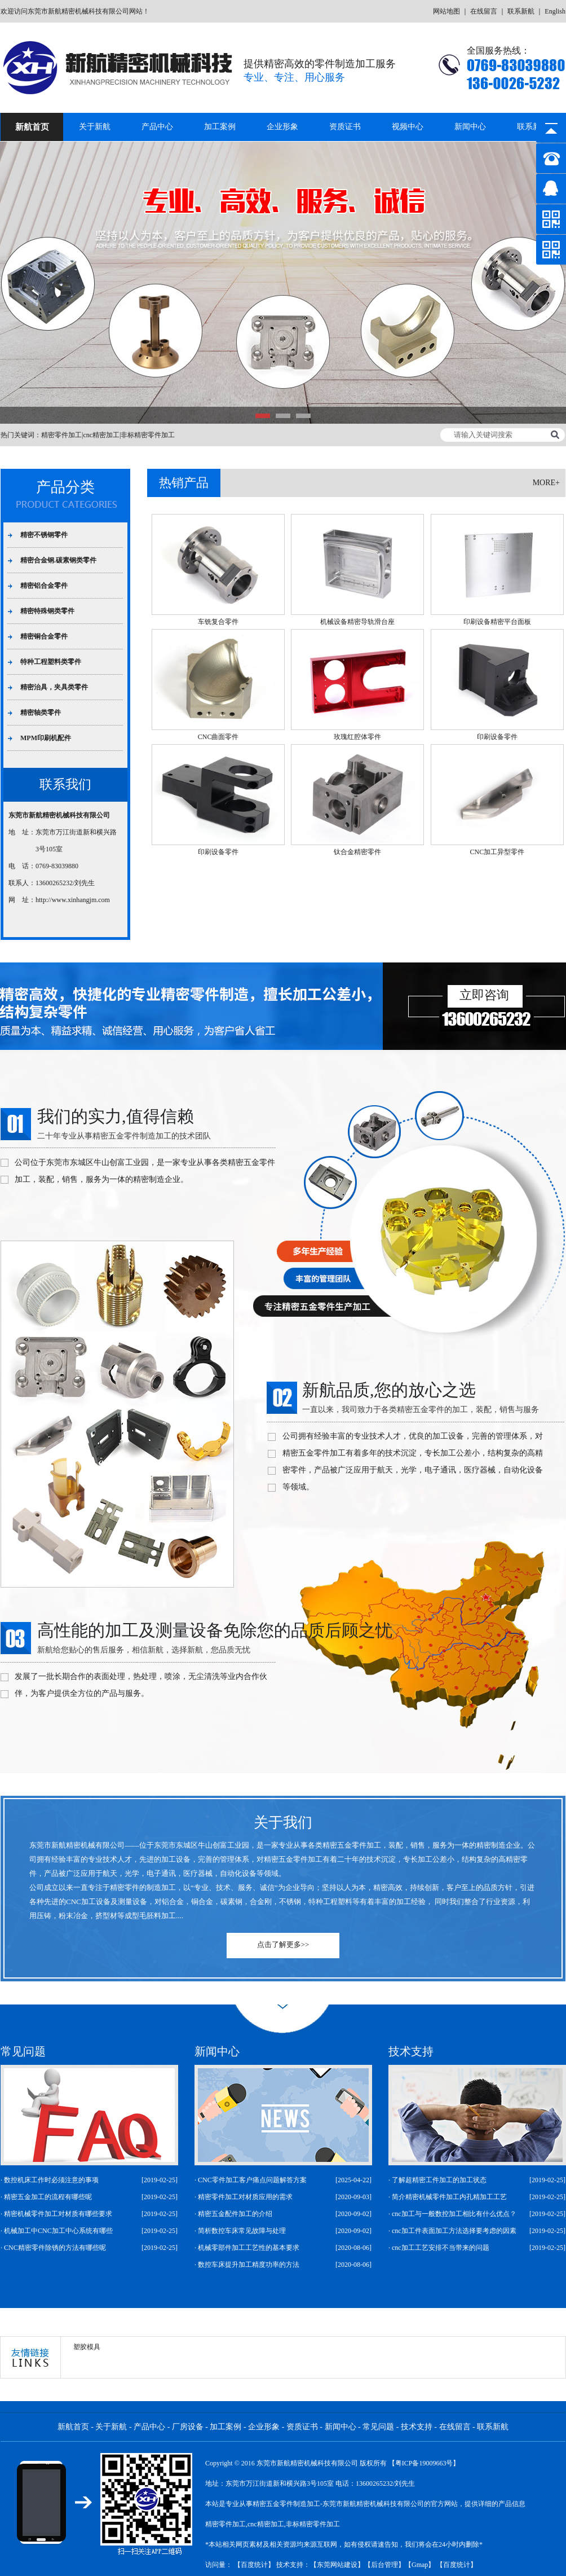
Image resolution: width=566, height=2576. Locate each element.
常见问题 (378, 2427)
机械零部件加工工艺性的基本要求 (248, 2248)
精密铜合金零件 (44, 636)
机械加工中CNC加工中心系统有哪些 (58, 2231)
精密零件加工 (61, 435)
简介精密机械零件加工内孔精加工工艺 (449, 2197)
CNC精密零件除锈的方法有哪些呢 (55, 2248)
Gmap (420, 2565)
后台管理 (384, 2565)
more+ (546, 482)
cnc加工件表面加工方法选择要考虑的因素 (454, 2231)
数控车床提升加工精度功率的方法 (248, 2265)
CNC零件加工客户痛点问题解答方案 (252, 2180)
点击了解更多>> (283, 1944)
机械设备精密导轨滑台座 (357, 622)
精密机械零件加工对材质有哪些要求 (58, 2214)
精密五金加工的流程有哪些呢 (48, 2197)
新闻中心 (470, 126)
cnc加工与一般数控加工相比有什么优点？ (454, 2214)
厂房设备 (188, 2427)
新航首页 (32, 126)
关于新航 (94, 126)
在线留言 (483, 11)
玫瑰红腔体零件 (357, 737)
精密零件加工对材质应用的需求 (245, 2197)
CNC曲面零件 (218, 737)
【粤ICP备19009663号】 (424, 2463)
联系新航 (520, 11)
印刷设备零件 (497, 737)
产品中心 (157, 126)
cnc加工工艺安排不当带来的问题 (440, 2248)
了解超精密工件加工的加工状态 (439, 2180)
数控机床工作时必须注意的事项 (51, 2180)
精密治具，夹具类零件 (54, 687)
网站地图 (446, 11)
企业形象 (282, 126)
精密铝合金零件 (44, 586)
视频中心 (407, 126)
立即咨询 (484, 995)
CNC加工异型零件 (497, 852)
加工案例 (220, 126)
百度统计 (254, 2565)
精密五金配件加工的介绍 (235, 2214)
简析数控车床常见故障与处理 (242, 2231)
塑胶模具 (86, 2347)
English (555, 11)
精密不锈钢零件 (44, 535)
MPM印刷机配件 (45, 738)
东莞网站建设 (337, 2565)
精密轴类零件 (40, 712)
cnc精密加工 (101, 435)
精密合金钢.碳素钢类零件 (58, 560)
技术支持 (416, 2427)
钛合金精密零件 (357, 852)
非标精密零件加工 (148, 435)
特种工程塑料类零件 (50, 662)
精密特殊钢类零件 (47, 611)
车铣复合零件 (218, 622)
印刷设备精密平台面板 (497, 622)
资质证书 (345, 126)
